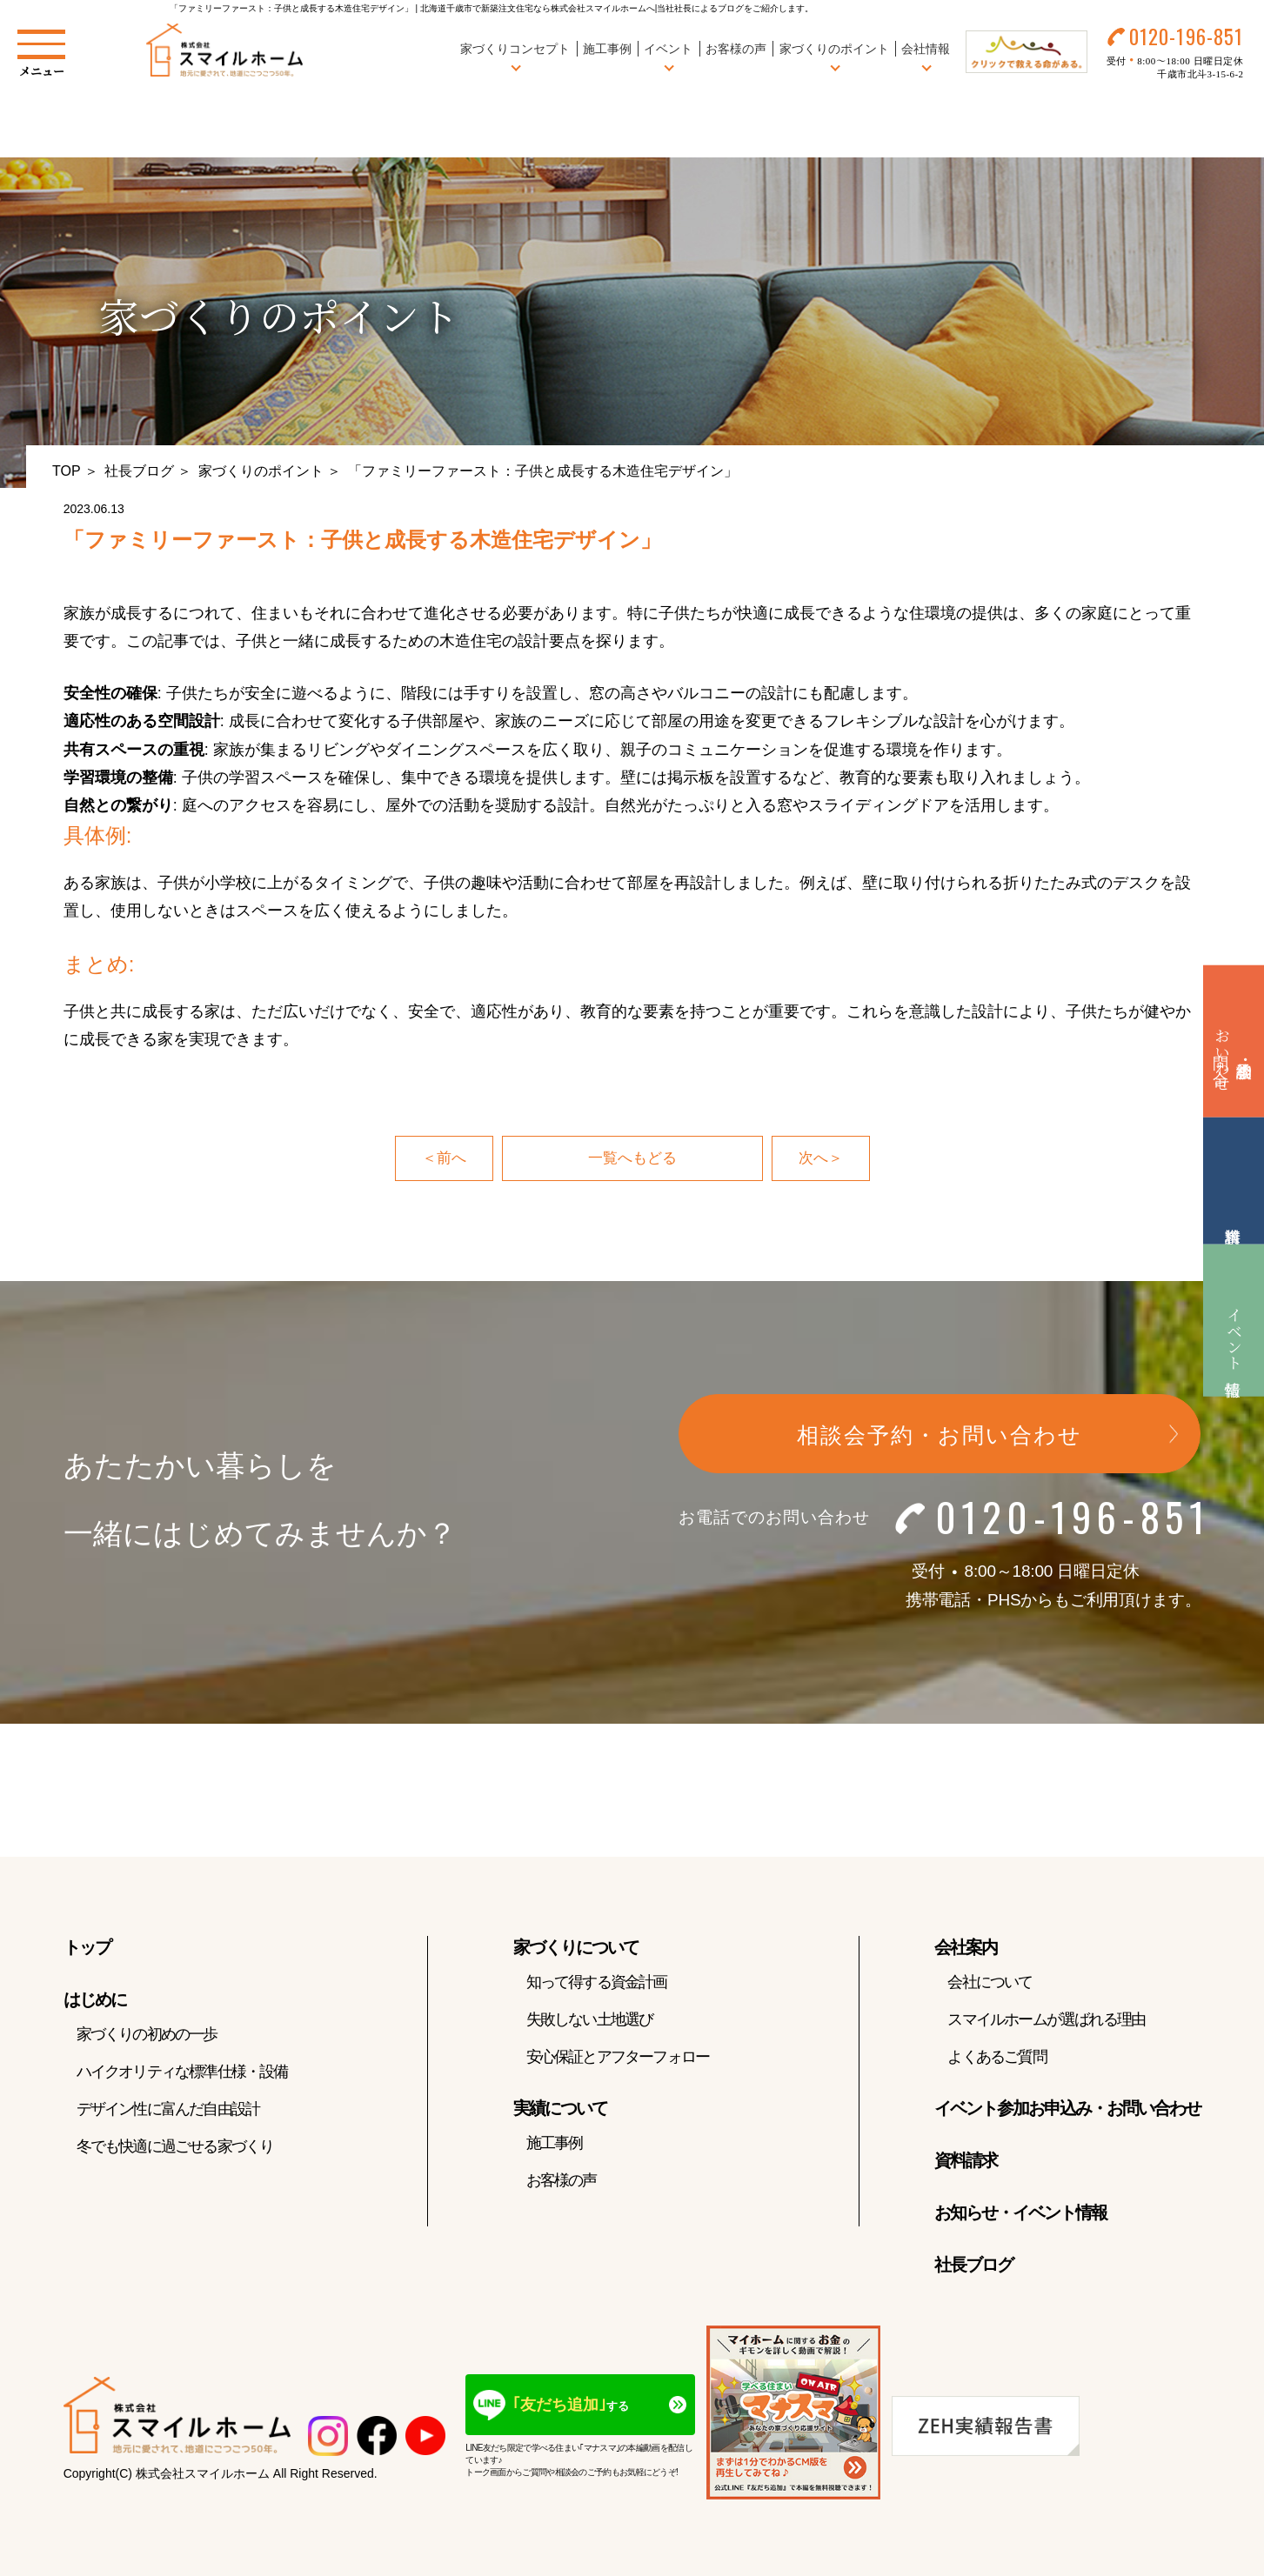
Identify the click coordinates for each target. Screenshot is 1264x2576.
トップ (87, 1949)
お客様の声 (731, 51)
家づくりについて (576, 1949)
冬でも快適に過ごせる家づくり (175, 2148)
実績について (560, 2109)
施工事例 (602, 51)
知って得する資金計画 (596, 1983)
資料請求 (965, 2162)
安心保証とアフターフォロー (618, 2058)
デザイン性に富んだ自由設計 (168, 2110)
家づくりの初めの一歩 (147, 2036)
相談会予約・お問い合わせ (939, 1437)
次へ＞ (822, 1159)
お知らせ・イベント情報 (1020, 2214)
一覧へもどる (632, 1159)
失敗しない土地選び (589, 2021)
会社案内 (965, 1949)
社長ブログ (139, 471)
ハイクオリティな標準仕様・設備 (182, 2073)
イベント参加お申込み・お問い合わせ (1067, 2109)
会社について (989, 1983)
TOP (66, 471)
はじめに (95, 2001)
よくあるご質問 (996, 2058)
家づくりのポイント (261, 471)
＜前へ (442, 1159)
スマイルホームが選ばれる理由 (1046, 2021)
